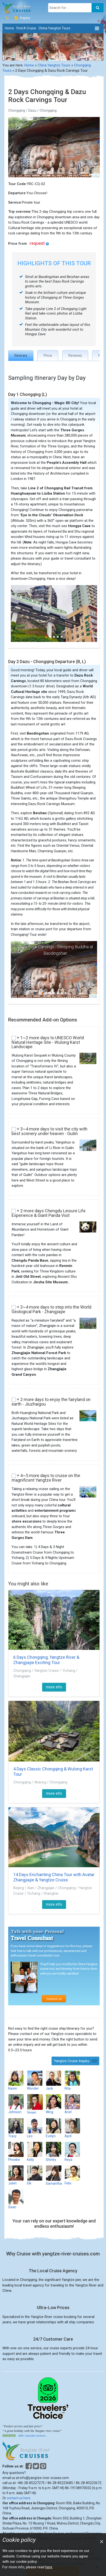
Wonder (35, 2080)
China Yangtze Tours (54, 28)
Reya (72, 2152)
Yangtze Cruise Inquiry (71, 2061)
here (48, 2567)
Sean (16, 2199)
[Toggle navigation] (97, 28)
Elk (35, 2175)
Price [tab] (48, 355)
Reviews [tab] (75, 355)
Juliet (16, 2175)
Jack (53, 2080)
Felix (72, 2175)
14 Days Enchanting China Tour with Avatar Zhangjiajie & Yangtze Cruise (53, 1877)
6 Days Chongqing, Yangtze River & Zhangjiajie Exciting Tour (46, 1660)
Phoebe (16, 2152)
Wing (53, 2104)
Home (9, 28)
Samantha (54, 2175)
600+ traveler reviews (32, 2435)
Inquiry (22, 18)
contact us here (18, 2498)
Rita (72, 2080)
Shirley (53, 2152)
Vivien (35, 2104)
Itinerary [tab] (20, 355)
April (72, 2128)
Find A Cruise (26, 28)
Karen (16, 2080)
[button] (86, 175)
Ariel (72, 2104)
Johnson (16, 2104)
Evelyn (53, 2128)
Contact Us (54, 1999)
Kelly (35, 2152)
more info (54, 1687)
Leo (35, 2128)
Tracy (16, 2128)
